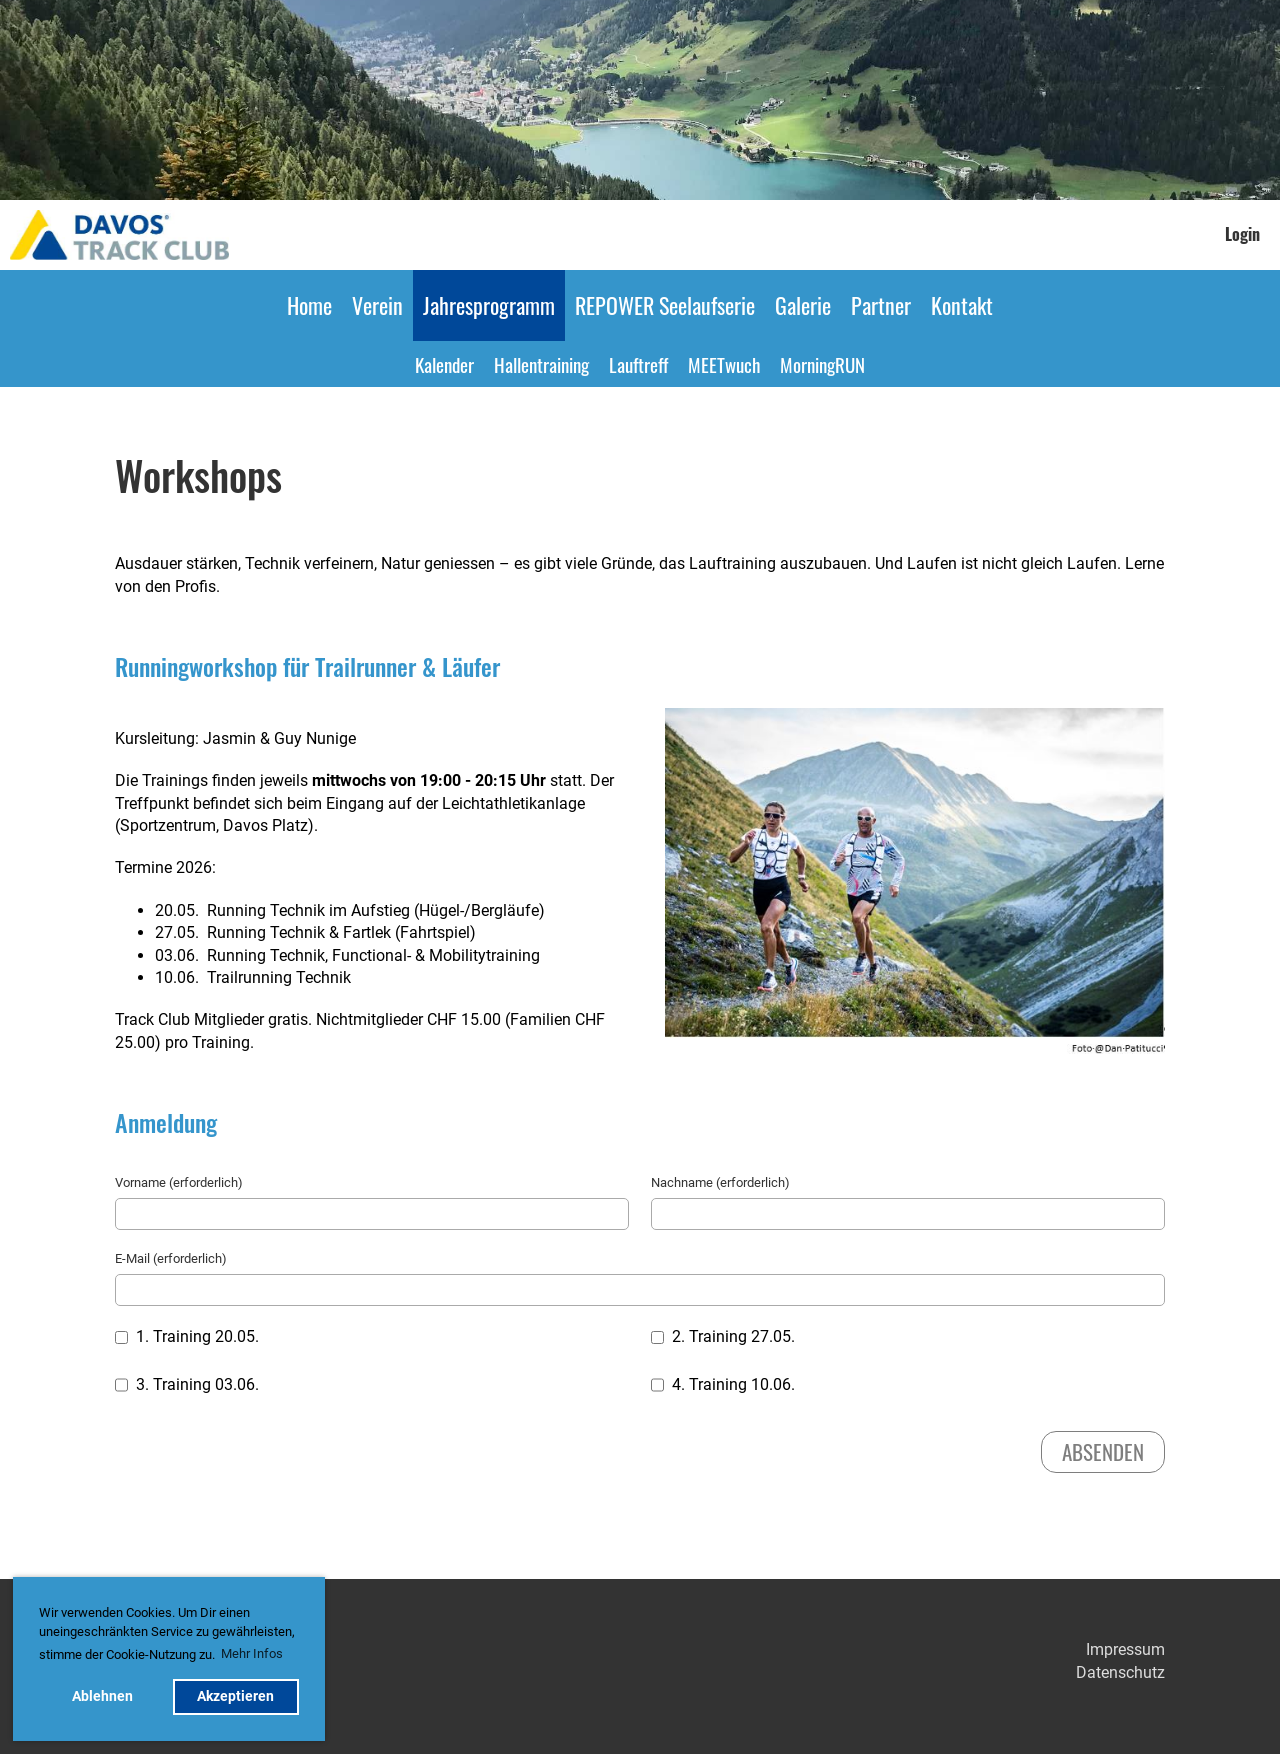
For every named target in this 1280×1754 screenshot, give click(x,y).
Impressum (1125, 1649)
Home (309, 305)
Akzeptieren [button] (235, 1696)
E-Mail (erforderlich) (171, 1258)
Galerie (803, 305)
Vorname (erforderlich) (179, 1182)
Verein (377, 305)
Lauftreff (638, 364)
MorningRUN (822, 364)
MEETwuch (724, 364)
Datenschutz (1120, 1672)
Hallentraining (541, 364)
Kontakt (962, 305)
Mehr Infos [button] (252, 1653)
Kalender (444, 364)
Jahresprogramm (489, 305)
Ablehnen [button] (102, 1696)
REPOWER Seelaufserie (665, 305)
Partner (881, 305)
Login (1242, 234)
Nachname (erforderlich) (720, 1182)
